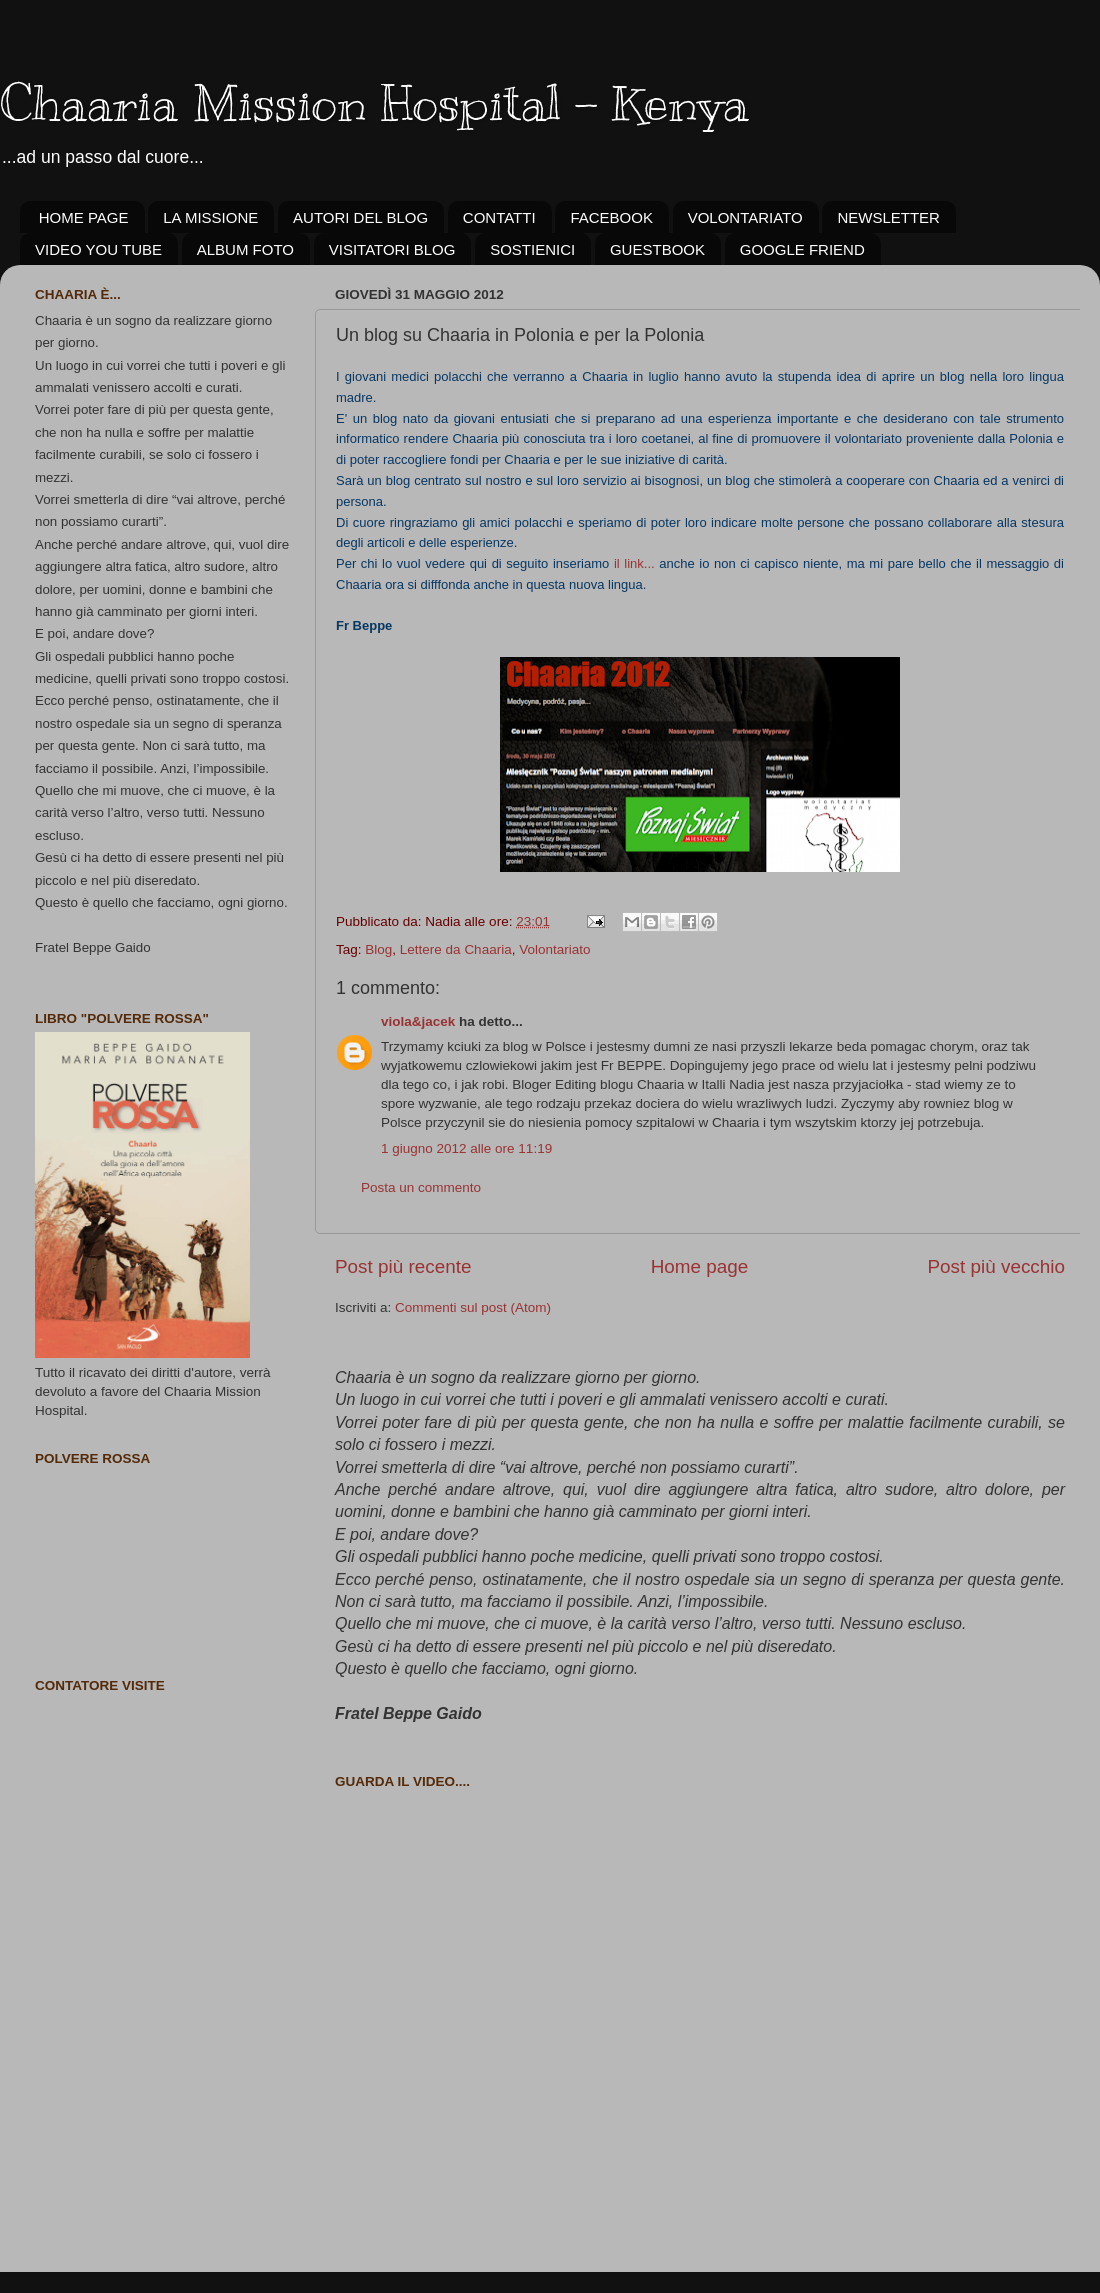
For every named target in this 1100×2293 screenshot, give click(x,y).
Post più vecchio (996, 1266)
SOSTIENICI (532, 249)
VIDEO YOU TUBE (98, 249)
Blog (378, 949)
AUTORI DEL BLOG (360, 217)
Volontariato (554, 949)
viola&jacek (418, 1021)
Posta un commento (421, 1187)
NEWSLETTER (888, 217)
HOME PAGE (84, 217)
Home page (700, 1266)
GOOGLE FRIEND (802, 249)
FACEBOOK (611, 217)
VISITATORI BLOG (392, 249)
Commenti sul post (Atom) (473, 1307)
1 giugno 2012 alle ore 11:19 (466, 1148)
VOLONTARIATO (745, 217)
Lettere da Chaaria (456, 949)
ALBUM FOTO (245, 249)
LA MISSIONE (210, 217)
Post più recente (403, 1266)
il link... (636, 563)
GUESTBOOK (657, 249)
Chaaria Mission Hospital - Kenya (374, 103)
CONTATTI (499, 217)
